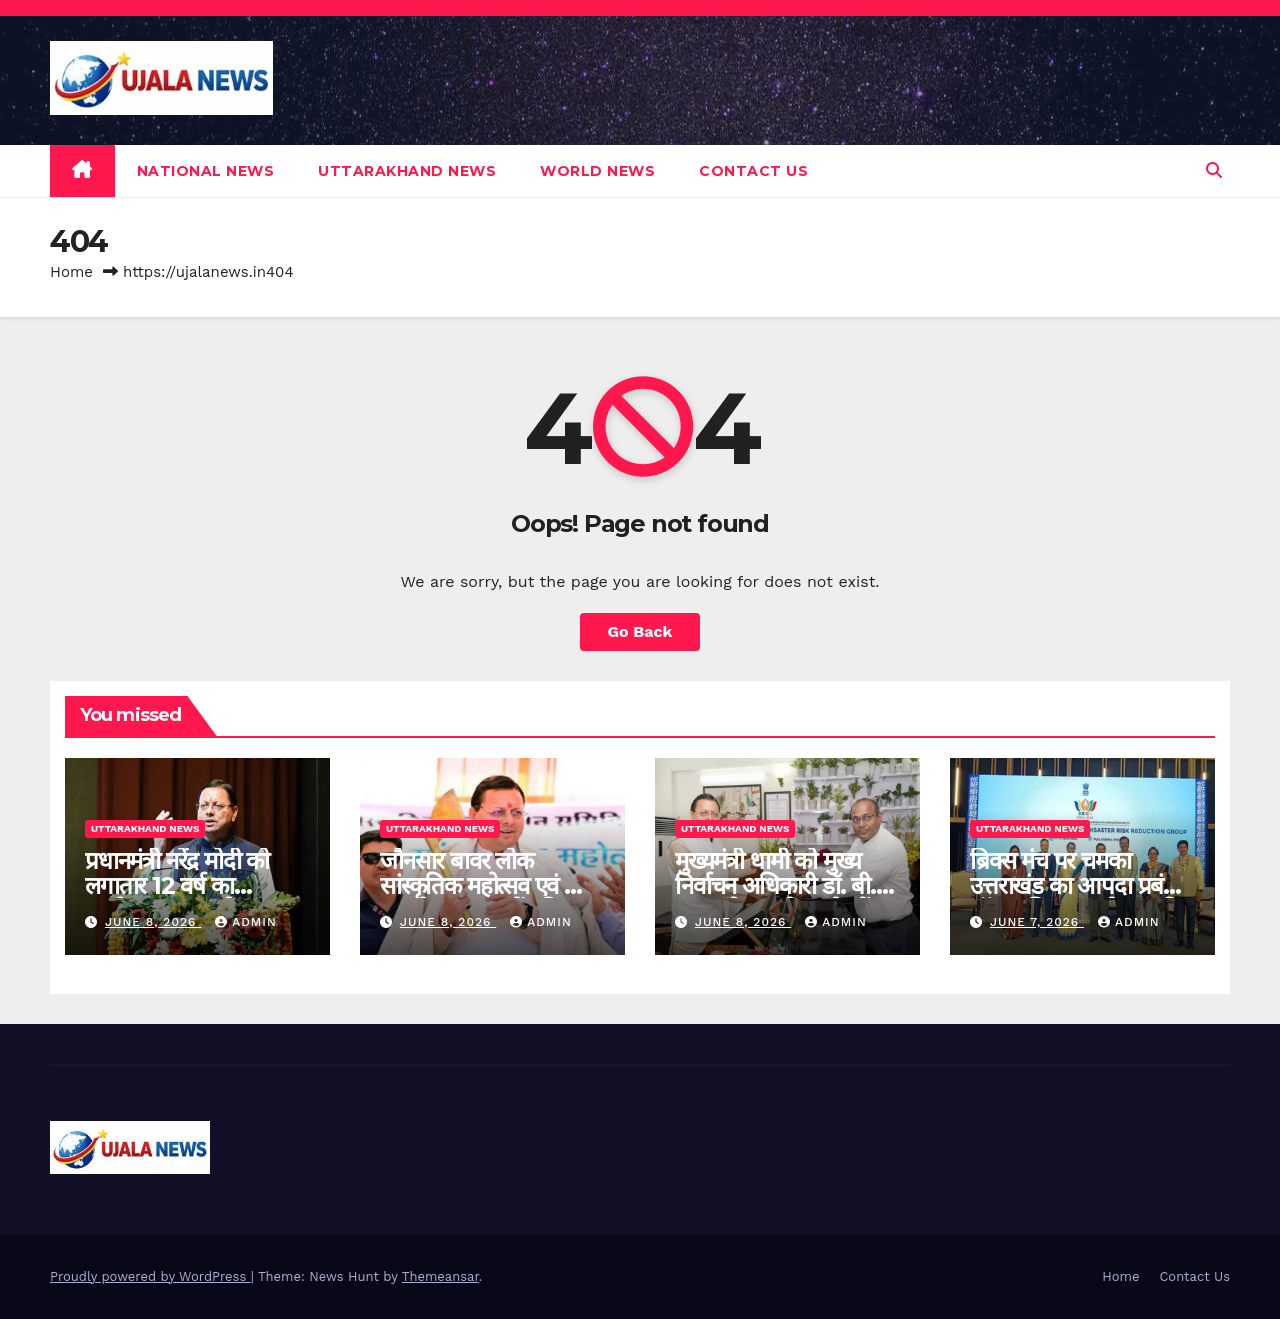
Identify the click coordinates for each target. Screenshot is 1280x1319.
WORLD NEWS (597, 171)
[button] (1214, 170)
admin (246, 922)
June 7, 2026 (1037, 922)
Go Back (640, 631)
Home (71, 272)
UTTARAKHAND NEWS (407, 171)
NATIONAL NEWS (206, 171)
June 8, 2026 (153, 922)
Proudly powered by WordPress (150, 1276)
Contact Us (753, 171)
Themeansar (440, 1276)
